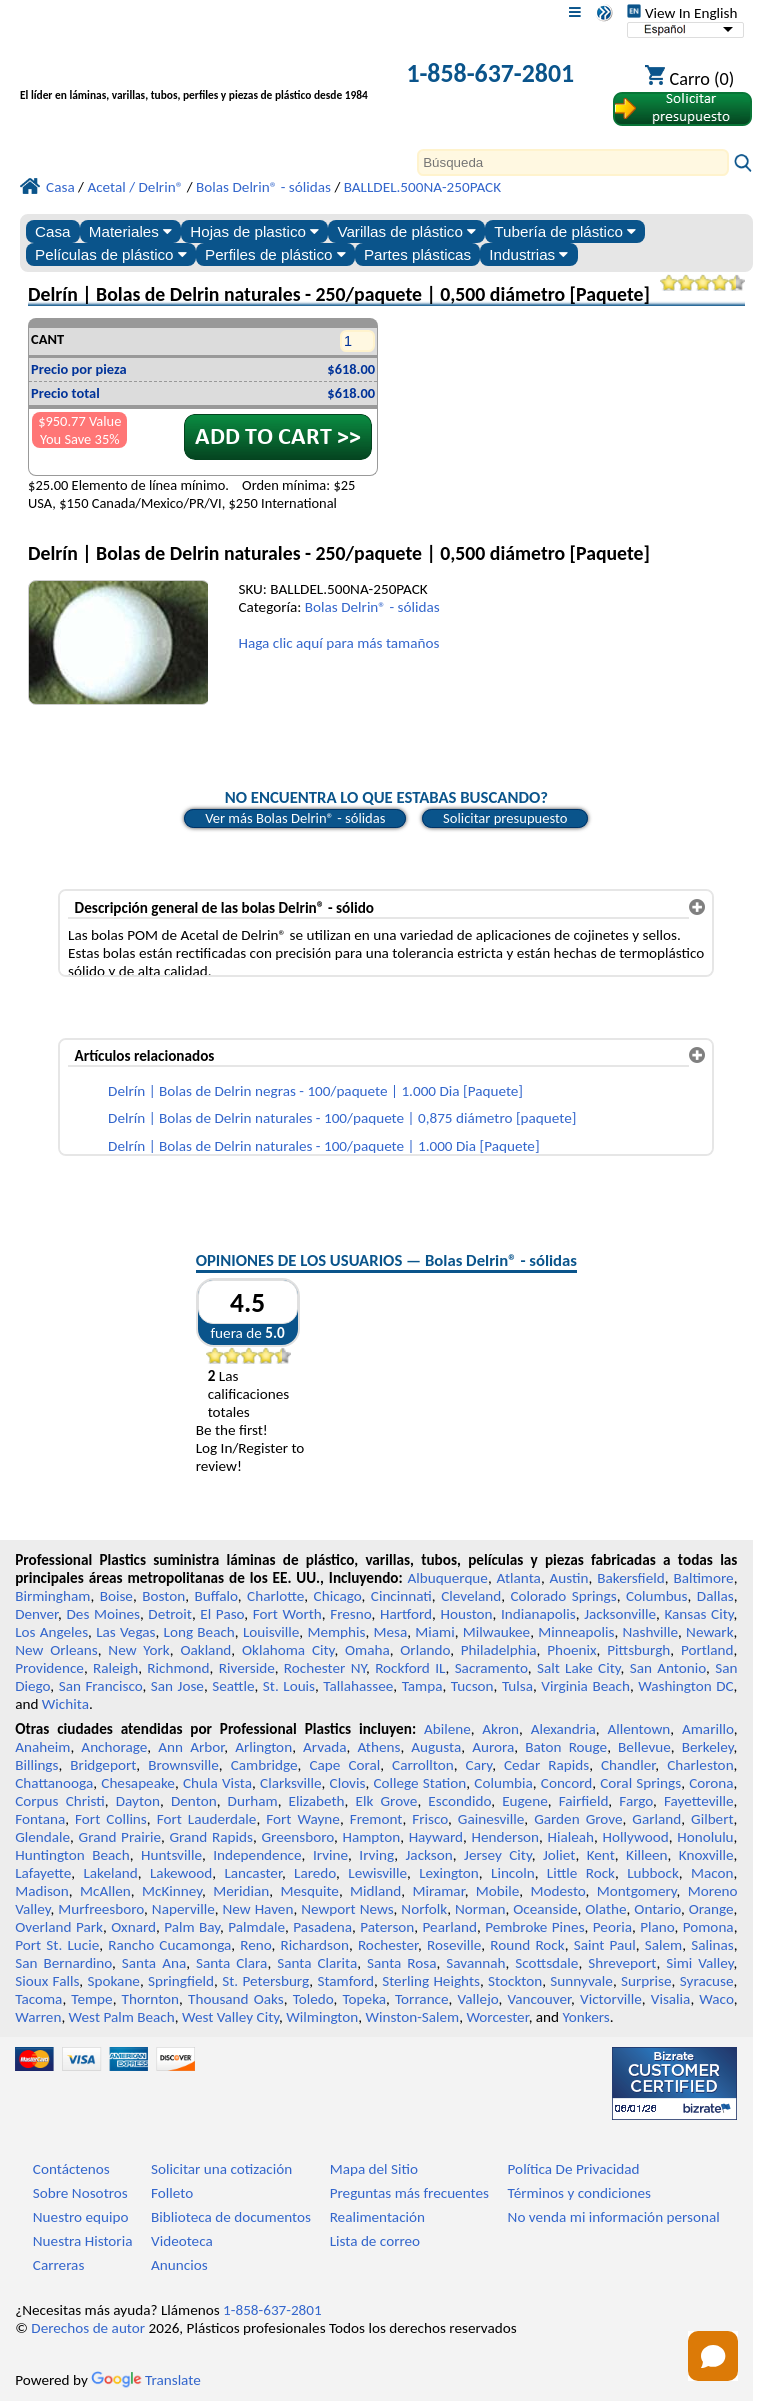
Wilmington (322, 2017)
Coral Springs (640, 1783)
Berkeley (708, 1747)
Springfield (181, 1981)
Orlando (425, 1650)
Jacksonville (620, 1614)
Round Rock (527, 1945)
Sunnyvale (581, 1981)
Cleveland (471, 1596)
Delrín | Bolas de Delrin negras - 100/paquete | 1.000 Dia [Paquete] (315, 1091)
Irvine (330, 1855)
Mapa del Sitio (374, 2169)
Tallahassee (358, 1686)
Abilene (447, 1729)
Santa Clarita (317, 1963)
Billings (36, 1765)
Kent (601, 1855)
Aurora (493, 1747)
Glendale (42, 1837)
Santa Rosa (401, 1963)
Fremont (376, 1819)
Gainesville (491, 1819)
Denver (36, 1614)
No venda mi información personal (614, 2217)
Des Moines (103, 1614)
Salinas (712, 1945)
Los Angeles (51, 1632)
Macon (712, 1873)
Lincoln (513, 1873)
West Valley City (230, 2017)
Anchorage (114, 1747)
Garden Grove (578, 1819)
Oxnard (133, 1927)
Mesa (391, 1632)
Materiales (130, 231)
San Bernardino (63, 1963)
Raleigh (115, 1668)
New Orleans (56, 1650)
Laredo (315, 1873)
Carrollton (423, 1765)
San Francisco (101, 1686)
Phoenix (571, 1650)
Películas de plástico (111, 254)
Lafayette (43, 1873)
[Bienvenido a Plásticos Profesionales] (194, 75)
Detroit (170, 1614)
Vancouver (540, 1999)
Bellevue (644, 1747)
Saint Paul (605, 1945)
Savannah (475, 1963)
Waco (716, 1999)
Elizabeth (317, 1801)
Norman (480, 1909)
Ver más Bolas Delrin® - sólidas (295, 818)
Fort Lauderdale (207, 1819)
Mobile (498, 1891)
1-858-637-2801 (490, 73)
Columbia (503, 1783)
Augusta (436, 1747)
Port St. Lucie (57, 1945)
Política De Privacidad (574, 2169)
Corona (711, 1783)
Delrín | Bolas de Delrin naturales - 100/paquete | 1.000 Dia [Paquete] (324, 1146)
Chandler (628, 1765)
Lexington (449, 1873)
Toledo (313, 1999)
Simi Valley (699, 1963)
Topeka (365, 1999)
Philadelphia (499, 1650)
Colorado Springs (563, 1596)
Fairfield (584, 1801)
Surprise (646, 1981)
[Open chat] (713, 2356)
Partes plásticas (417, 254)
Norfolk (424, 1909)
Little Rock (581, 1873)
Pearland (450, 1927)
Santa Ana (154, 1963)
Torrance (422, 1999)
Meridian (241, 1891)
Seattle (233, 1686)
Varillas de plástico (406, 231)
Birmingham (52, 1596)
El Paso (222, 1614)
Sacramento (491, 1668)
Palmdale (256, 1927)
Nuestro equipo (81, 2217)
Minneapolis (576, 1632)
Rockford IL (410, 1668)
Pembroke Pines (534, 1927)
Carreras (59, 2265)
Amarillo (708, 1729)
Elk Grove (387, 1801)
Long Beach (199, 1632)
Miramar (439, 1891)
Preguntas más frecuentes (409, 2193)
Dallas (715, 1596)
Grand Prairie (120, 1837)
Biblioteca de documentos (231, 2217)
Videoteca (182, 2241)
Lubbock (653, 1873)
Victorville (611, 1999)
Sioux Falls (47, 1981)
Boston (163, 1596)
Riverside (247, 1668)
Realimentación (377, 2217)
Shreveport (622, 1963)
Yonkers (586, 2017)
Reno (255, 1945)
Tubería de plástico (565, 231)
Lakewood (181, 1873)
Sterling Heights (431, 1981)
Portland (707, 1650)
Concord (566, 1783)
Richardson (315, 1945)
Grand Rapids (211, 1837)
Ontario (657, 1909)
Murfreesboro (101, 1909)
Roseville (454, 1945)
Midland (375, 1891)
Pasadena (322, 1927)
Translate (146, 2380)
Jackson (429, 1855)
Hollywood (636, 1837)
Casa (52, 231)
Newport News (347, 1909)
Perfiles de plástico (275, 254)
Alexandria (563, 1729)
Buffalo (216, 1596)
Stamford (345, 1981)
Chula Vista (217, 1783)
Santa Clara (231, 1963)
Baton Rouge (566, 1747)
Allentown (638, 1729)
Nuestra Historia (83, 2241)
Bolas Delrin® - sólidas (372, 607)
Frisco (430, 1819)
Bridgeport (103, 1765)
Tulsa (517, 1686)
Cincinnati (401, 1596)
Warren (38, 2017)
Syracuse (707, 1981)
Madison (42, 1891)
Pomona (708, 1927)
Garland (656, 1819)
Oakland (205, 1650)
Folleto (172, 2193)
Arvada (324, 1747)
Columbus (657, 1596)
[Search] (573, 162)
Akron (500, 1729)
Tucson (472, 1686)
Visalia (671, 1999)
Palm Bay (192, 1927)
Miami (434, 1632)
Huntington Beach (72, 1855)
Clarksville (291, 1783)
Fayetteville (699, 1801)
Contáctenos (71, 2169)
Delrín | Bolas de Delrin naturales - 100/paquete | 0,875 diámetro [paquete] (342, 1118)
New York (138, 1650)
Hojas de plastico (254, 231)
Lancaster (252, 1873)
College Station (419, 1783)
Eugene (525, 1801)
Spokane (114, 1981)
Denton (194, 1801)
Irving (376, 1855)
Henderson (506, 1837)
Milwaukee (496, 1632)
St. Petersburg (265, 1981)
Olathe (605, 1909)
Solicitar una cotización (221, 2169)
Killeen (646, 1855)
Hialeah (571, 1837)
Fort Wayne (303, 1819)
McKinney (172, 1891)
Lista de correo (375, 2241)
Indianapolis (538, 1614)
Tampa (422, 1686)
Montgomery (637, 1891)
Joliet (559, 1855)
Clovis (348, 1783)
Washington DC (685, 1686)
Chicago (338, 1596)
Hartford (406, 1614)
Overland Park (59, 1927)
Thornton (150, 1999)
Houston (466, 1614)
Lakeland (110, 1873)
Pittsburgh (638, 1650)
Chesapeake (138, 1783)
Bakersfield (630, 1578)
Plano (657, 1927)
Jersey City (498, 1855)
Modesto (558, 1891)
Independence (257, 1855)
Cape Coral (344, 1765)
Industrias (528, 254)
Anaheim (42, 1747)
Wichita (65, 1704)
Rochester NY (325, 1668)
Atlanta (519, 1578)
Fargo (636, 1801)
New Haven (258, 1909)
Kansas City (698, 1614)
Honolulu (705, 1837)
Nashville (650, 1632)
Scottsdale (546, 1963)
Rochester (388, 1945)
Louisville (271, 1632)
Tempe (91, 1999)
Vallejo (478, 1999)
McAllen (105, 1891)
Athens (378, 1747)
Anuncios (179, 2265)
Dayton (138, 1801)
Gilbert (712, 1819)
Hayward (436, 1837)
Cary (479, 1765)
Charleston (700, 1765)
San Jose (177, 1686)
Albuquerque (448, 1578)
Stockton (515, 1981)
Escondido (459, 1801)
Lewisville (377, 1873)
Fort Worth (287, 1614)
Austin (569, 1578)
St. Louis (289, 1686)
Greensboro (297, 1837)
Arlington (263, 1747)
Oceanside (545, 1909)
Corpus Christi (60, 1801)
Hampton (371, 1837)
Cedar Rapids (546, 1765)
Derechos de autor (88, 2328)
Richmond (178, 1668)
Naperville (183, 1909)
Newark (709, 1632)
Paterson (387, 1927)
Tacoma (38, 1999)
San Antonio (668, 1668)
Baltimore (703, 1578)
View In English (682, 13)
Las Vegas (125, 1632)
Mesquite (309, 1891)
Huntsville (171, 1855)
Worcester (497, 2017)
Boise (116, 1596)
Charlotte (275, 1596)
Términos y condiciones (579, 2193)
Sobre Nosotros (80, 2193)
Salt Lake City (579, 1668)
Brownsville (183, 1765)
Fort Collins (111, 1819)
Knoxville (706, 1855)
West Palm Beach (122, 2017)
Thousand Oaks (236, 1999)
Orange (711, 1909)
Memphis (336, 1632)
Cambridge (264, 1765)
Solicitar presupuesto (505, 818)
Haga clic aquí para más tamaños (338, 643)
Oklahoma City (288, 1650)
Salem (663, 1945)
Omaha (367, 1650)
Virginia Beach (585, 1686)
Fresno (350, 1614)
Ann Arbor (191, 1747)
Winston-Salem (412, 2017)
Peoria (612, 1927)
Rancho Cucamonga (169, 1945)
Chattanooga (54, 1783)
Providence (49, 1668)
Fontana (40, 1819)
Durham (253, 1801)
